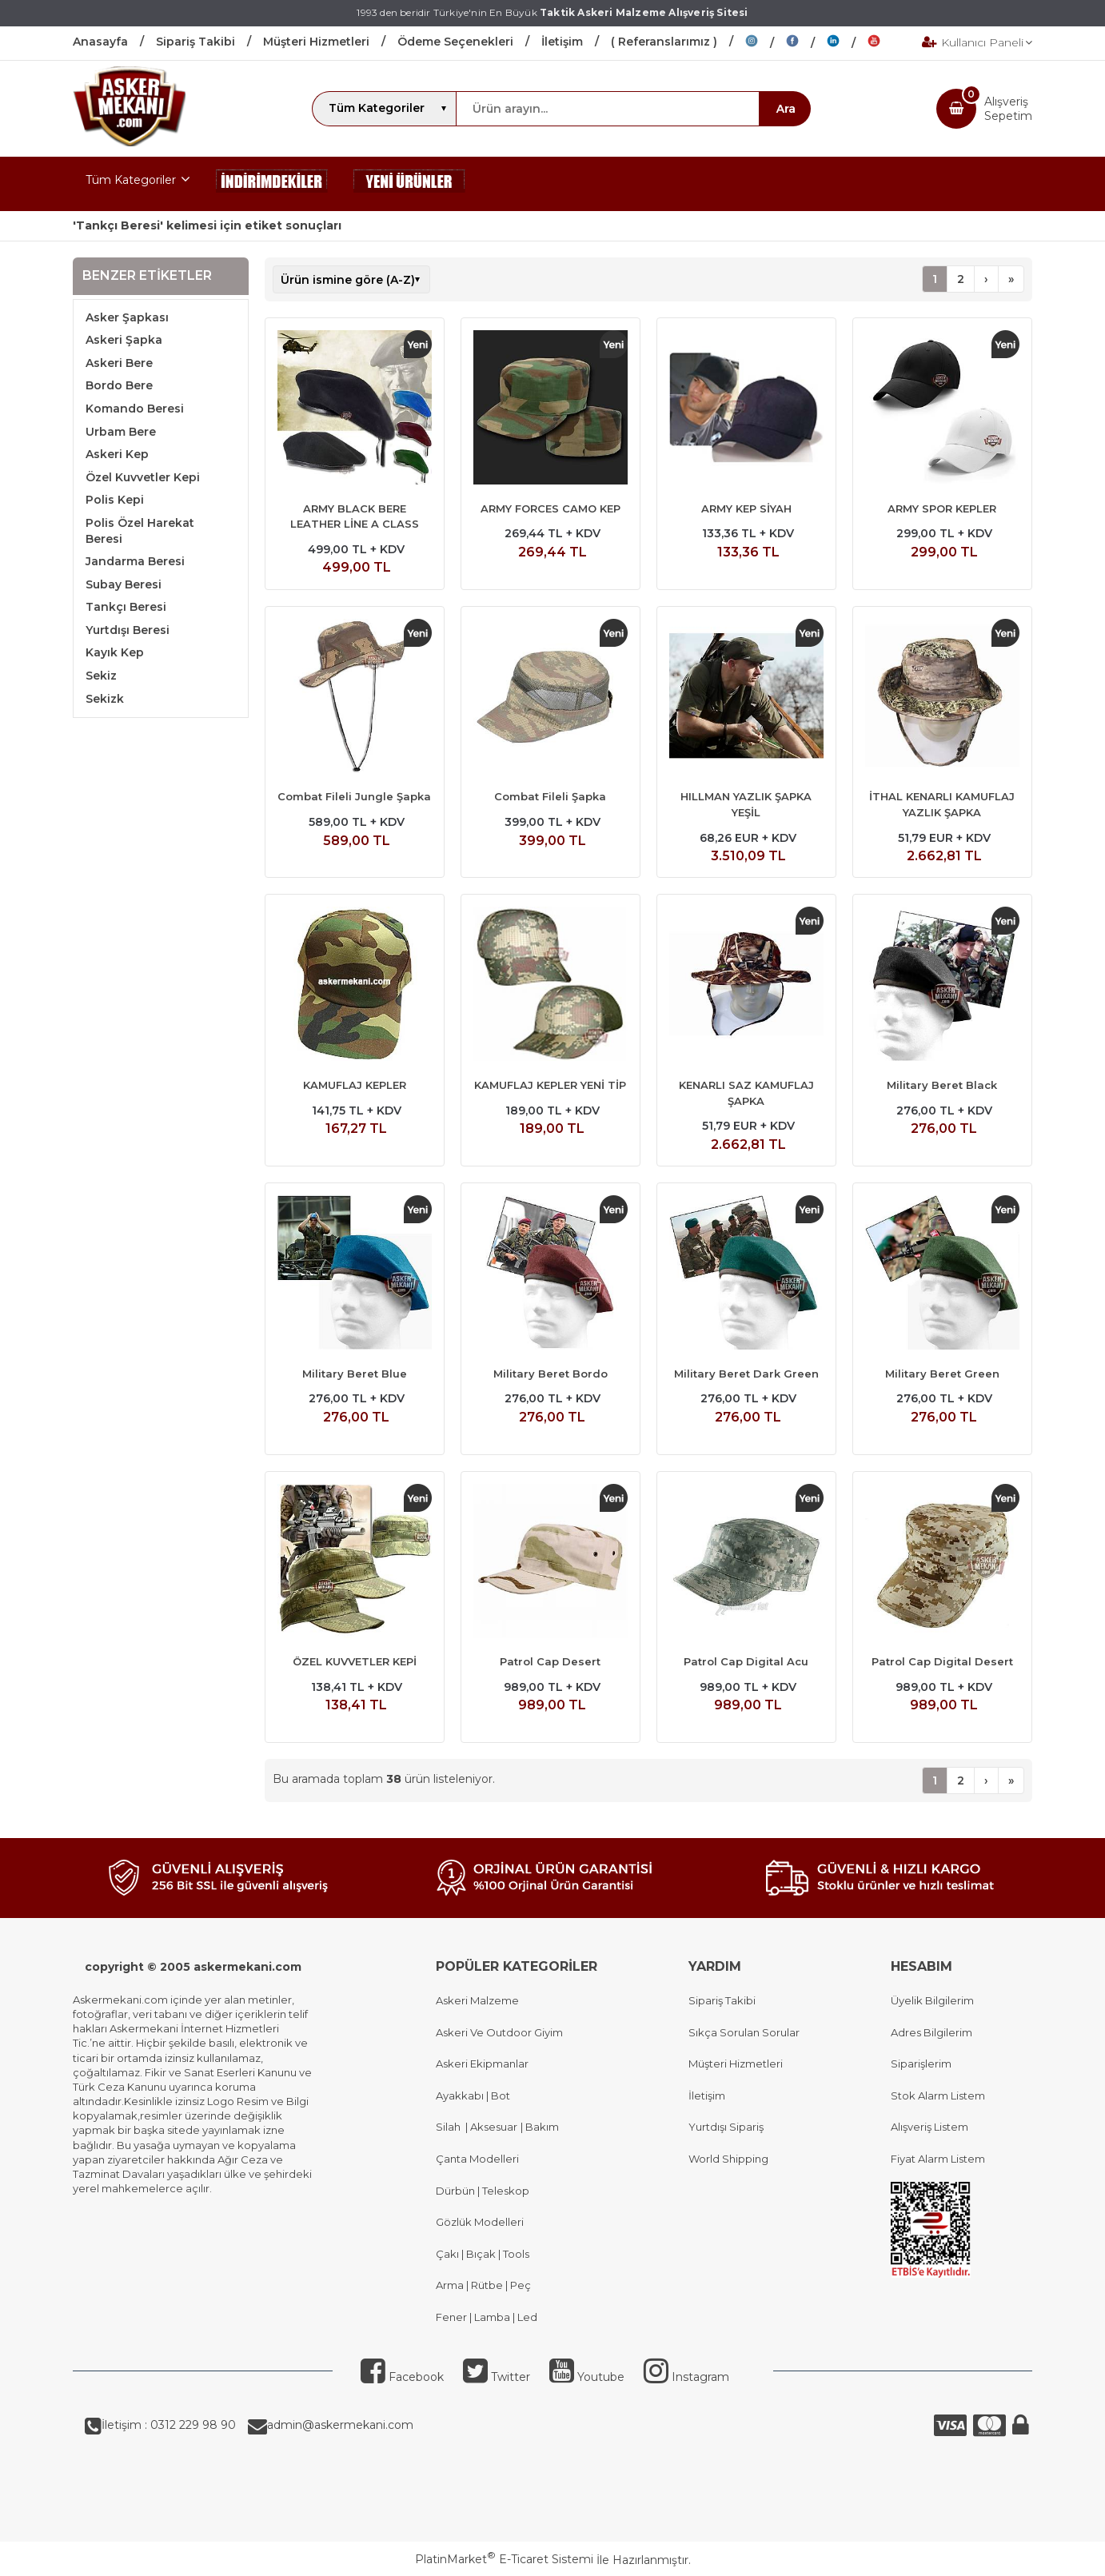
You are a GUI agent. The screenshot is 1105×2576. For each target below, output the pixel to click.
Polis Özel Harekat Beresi (140, 531)
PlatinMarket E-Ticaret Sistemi (504, 2559)
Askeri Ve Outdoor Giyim (499, 2032)
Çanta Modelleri (477, 2158)
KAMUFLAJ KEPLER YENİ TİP (550, 1085)
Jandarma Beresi (135, 561)
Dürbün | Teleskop (482, 2190)
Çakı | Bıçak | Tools (482, 2253)
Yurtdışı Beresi (128, 630)
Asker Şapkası (127, 317)
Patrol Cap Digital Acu (746, 1661)
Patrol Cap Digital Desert (942, 1661)
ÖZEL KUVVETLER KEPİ (355, 1661)
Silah (450, 2126)
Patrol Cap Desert (550, 1661)
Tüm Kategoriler (131, 180)
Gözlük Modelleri (480, 2221)
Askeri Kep (117, 454)
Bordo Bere (119, 385)
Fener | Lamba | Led (486, 2317)
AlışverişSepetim (1008, 108)
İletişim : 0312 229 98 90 (169, 2425)
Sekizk (105, 699)
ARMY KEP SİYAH (746, 508)
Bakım (541, 2126)
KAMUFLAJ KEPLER (354, 1085)
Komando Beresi (135, 408)
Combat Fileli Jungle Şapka (354, 796)
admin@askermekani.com (340, 2425)
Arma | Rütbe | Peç (483, 2285)
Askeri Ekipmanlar (482, 2063)
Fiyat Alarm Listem (938, 2158)
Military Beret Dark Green (746, 1373)
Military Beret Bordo (550, 1373)
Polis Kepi (115, 499)
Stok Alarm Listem (938, 2095)
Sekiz (101, 675)
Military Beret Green (942, 1373)
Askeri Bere (119, 363)
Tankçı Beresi (126, 607)
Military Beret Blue (354, 1373)
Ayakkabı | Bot (473, 2095)
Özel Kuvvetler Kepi (143, 477)
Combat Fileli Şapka (550, 796)
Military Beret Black (942, 1085)
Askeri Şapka (124, 340)
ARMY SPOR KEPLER (942, 508)
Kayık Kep (115, 652)
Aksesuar (492, 2126)
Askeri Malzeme (477, 2000)
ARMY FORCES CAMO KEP (550, 508)
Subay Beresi (124, 584)
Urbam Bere (121, 432)
